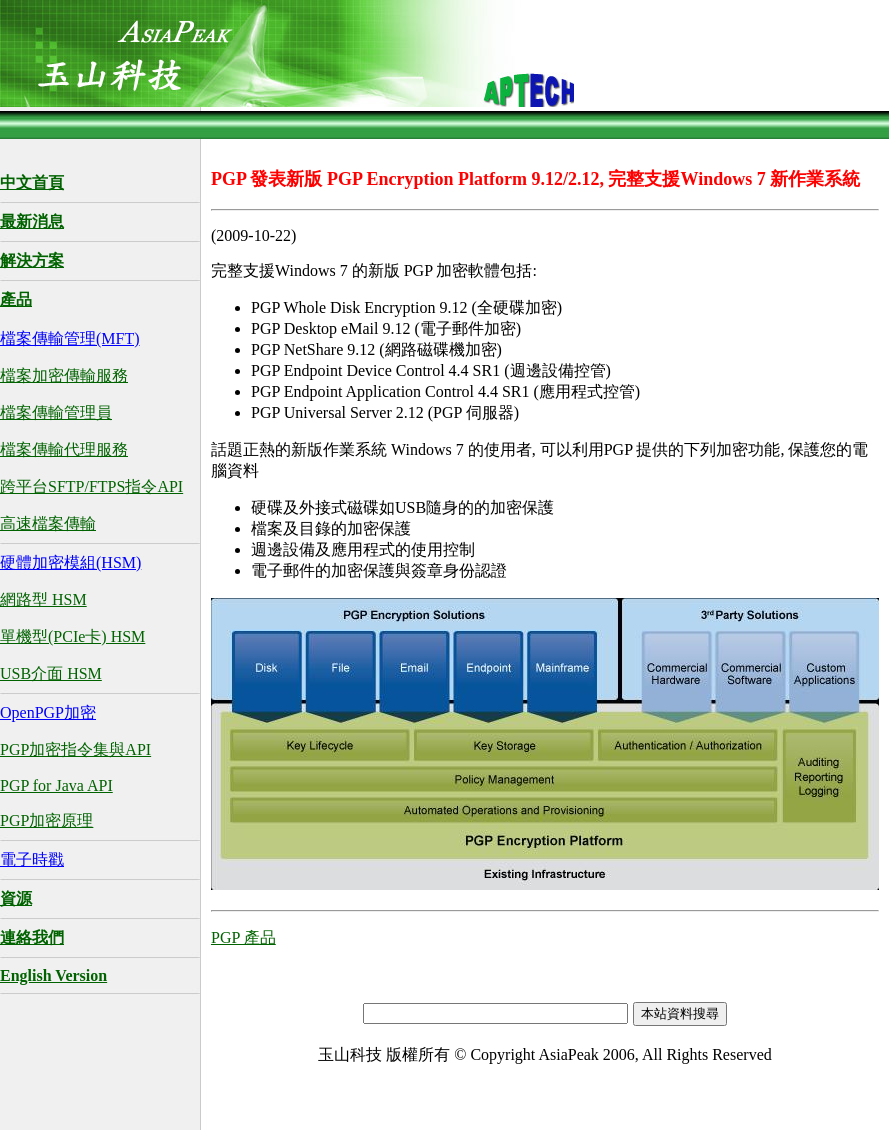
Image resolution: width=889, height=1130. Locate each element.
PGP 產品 (243, 937)
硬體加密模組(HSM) (70, 562)
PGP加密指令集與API (75, 749)
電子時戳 (32, 859)
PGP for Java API (56, 785)
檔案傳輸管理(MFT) (70, 338)
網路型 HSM (43, 599)
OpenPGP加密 (48, 712)
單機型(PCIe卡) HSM (72, 636)
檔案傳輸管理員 (56, 412)
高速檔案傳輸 (48, 523)
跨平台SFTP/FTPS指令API (91, 486)
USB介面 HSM (51, 673)
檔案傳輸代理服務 (64, 449)
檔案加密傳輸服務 (64, 375)
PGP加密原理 (46, 820)
